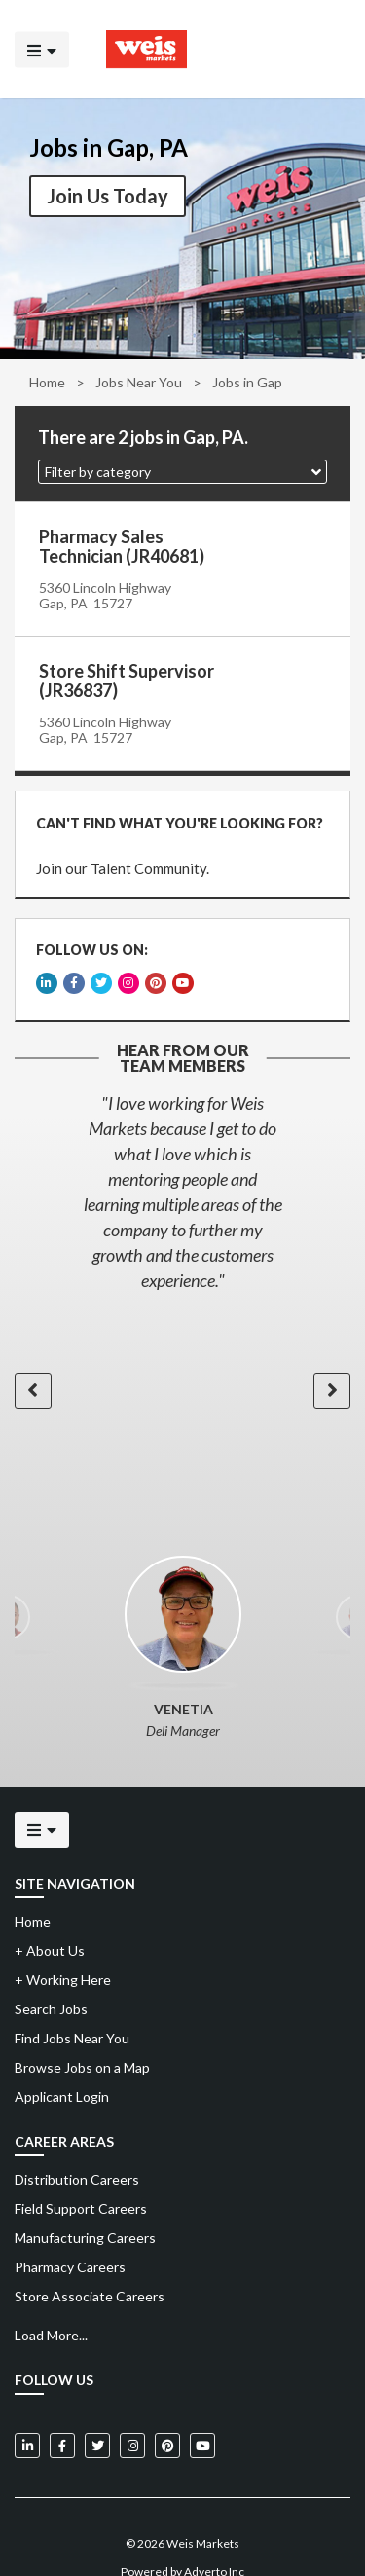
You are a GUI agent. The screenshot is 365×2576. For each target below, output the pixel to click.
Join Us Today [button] (107, 195)
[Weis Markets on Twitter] (97, 2417)
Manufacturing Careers (85, 2209)
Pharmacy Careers (70, 2238)
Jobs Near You (138, 382)
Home (47, 382)
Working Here (63, 1951)
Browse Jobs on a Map (82, 2039)
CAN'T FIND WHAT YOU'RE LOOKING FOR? (173, 817)
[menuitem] (182, 2151)
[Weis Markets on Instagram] (132, 2417)
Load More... (51, 2307)
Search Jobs (51, 1980)
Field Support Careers (81, 2180)
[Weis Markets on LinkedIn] (27, 2417)
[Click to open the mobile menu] (42, 49)
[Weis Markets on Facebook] (62, 2417)
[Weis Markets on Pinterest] (167, 2417)
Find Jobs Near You (72, 2010)
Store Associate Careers (89, 2268)
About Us (50, 1922)
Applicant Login (62, 2068)
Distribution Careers (77, 2151)
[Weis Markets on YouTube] (202, 2417)
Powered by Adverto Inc (182, 2543)
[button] (182, 472)
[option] (182, 1163)
